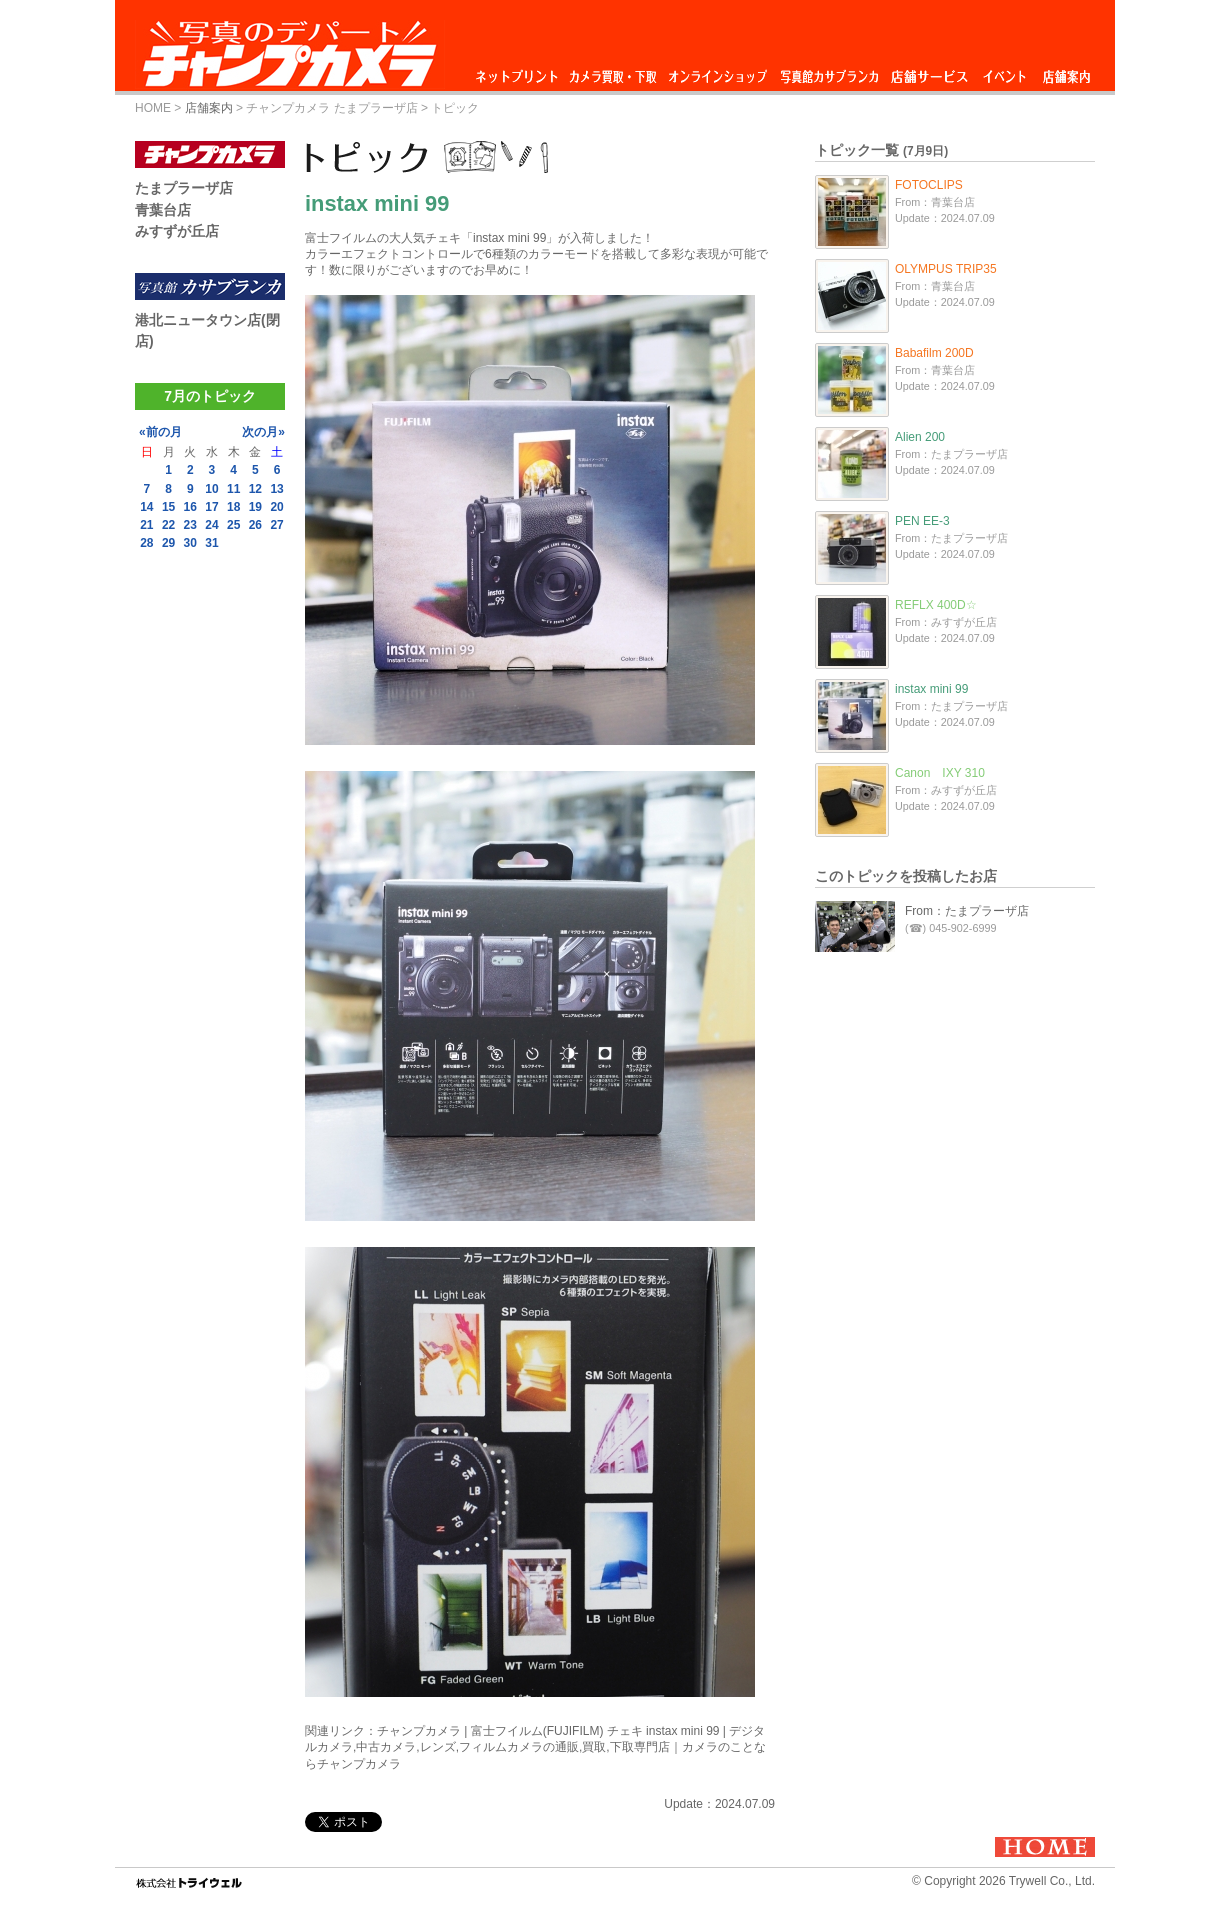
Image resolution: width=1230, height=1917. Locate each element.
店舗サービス (929, 71)
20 (276, 507)
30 (190, 543)
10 (211, 489)
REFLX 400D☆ (936, 605)
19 (255, 507)
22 (168, 525)
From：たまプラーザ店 (967, 911)
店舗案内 (1066, 71)
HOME (153, 108)
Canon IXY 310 (940, 773)
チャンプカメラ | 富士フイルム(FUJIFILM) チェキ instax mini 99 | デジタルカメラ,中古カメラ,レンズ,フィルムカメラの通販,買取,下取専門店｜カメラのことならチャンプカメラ (535, 1747)
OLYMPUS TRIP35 (946, 269)
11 (233, 489)
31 (211, 543)
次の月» (263, 432)
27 (276, 525)
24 (211, 525)
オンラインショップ (716, 71)
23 (190, 525)
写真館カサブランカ (829, 71)
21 (146, 525)
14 (146, 507)
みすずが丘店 (177, 231)
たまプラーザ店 (184, 188)
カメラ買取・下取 (614, 71)
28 (146, 543)
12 (255, 489)
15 (168, 507)
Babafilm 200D (934, 353)
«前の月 (160, 432)
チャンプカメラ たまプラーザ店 (331, 108)
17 (211, 507)
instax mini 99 (931, 689)
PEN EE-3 (922, 521)
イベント (1005, 71)
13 (276, 489)
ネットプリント (520, 71)
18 (233, 507)
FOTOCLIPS (929, 185)
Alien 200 (920, 437)
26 (255, 525)
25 (233, 525)
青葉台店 (163, 210)
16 (190, 507)
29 (168, 543)
